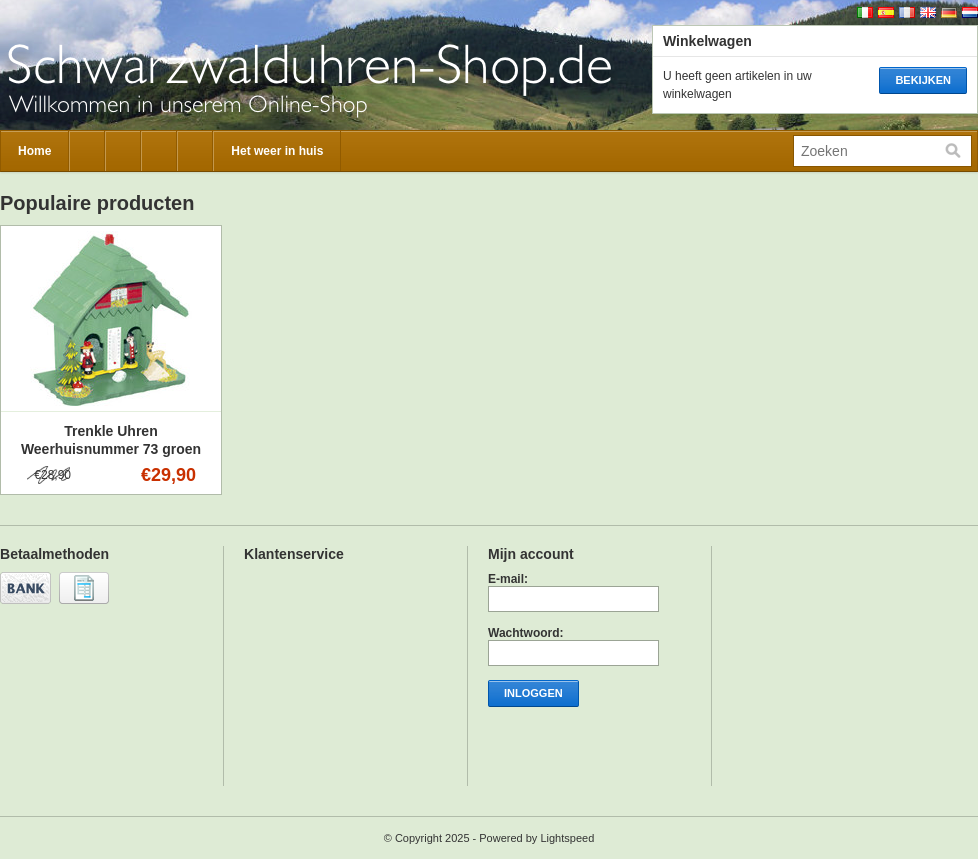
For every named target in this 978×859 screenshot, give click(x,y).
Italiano (865, 12)
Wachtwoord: (526, 633)
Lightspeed (567, 838)
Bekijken (923, 80)
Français (907, 12)
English (928, 12)
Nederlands (970, 12)
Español (886, 12)
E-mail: (508, 579)
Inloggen (533, 693)
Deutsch (949, 12)
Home (34, 151)
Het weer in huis (277, 151)
